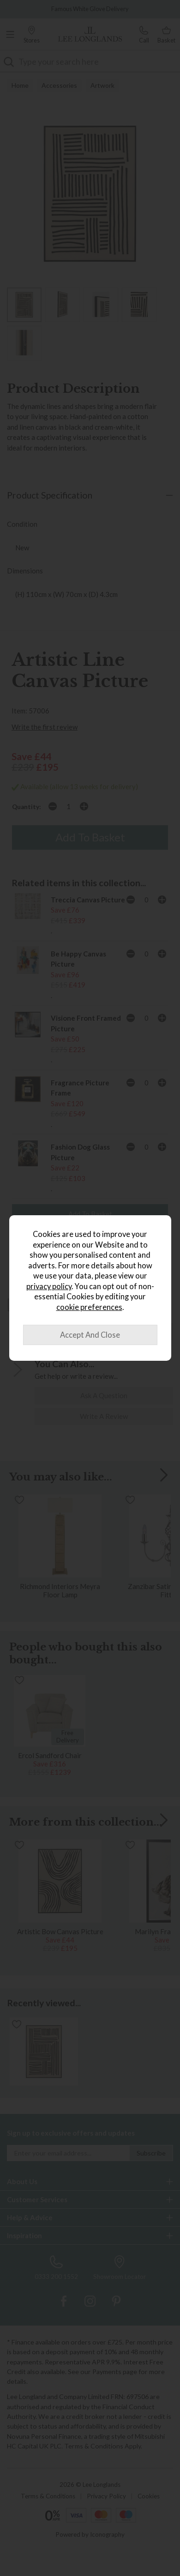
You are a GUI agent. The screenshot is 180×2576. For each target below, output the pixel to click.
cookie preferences (89, 1307)
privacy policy (49, 1286)
